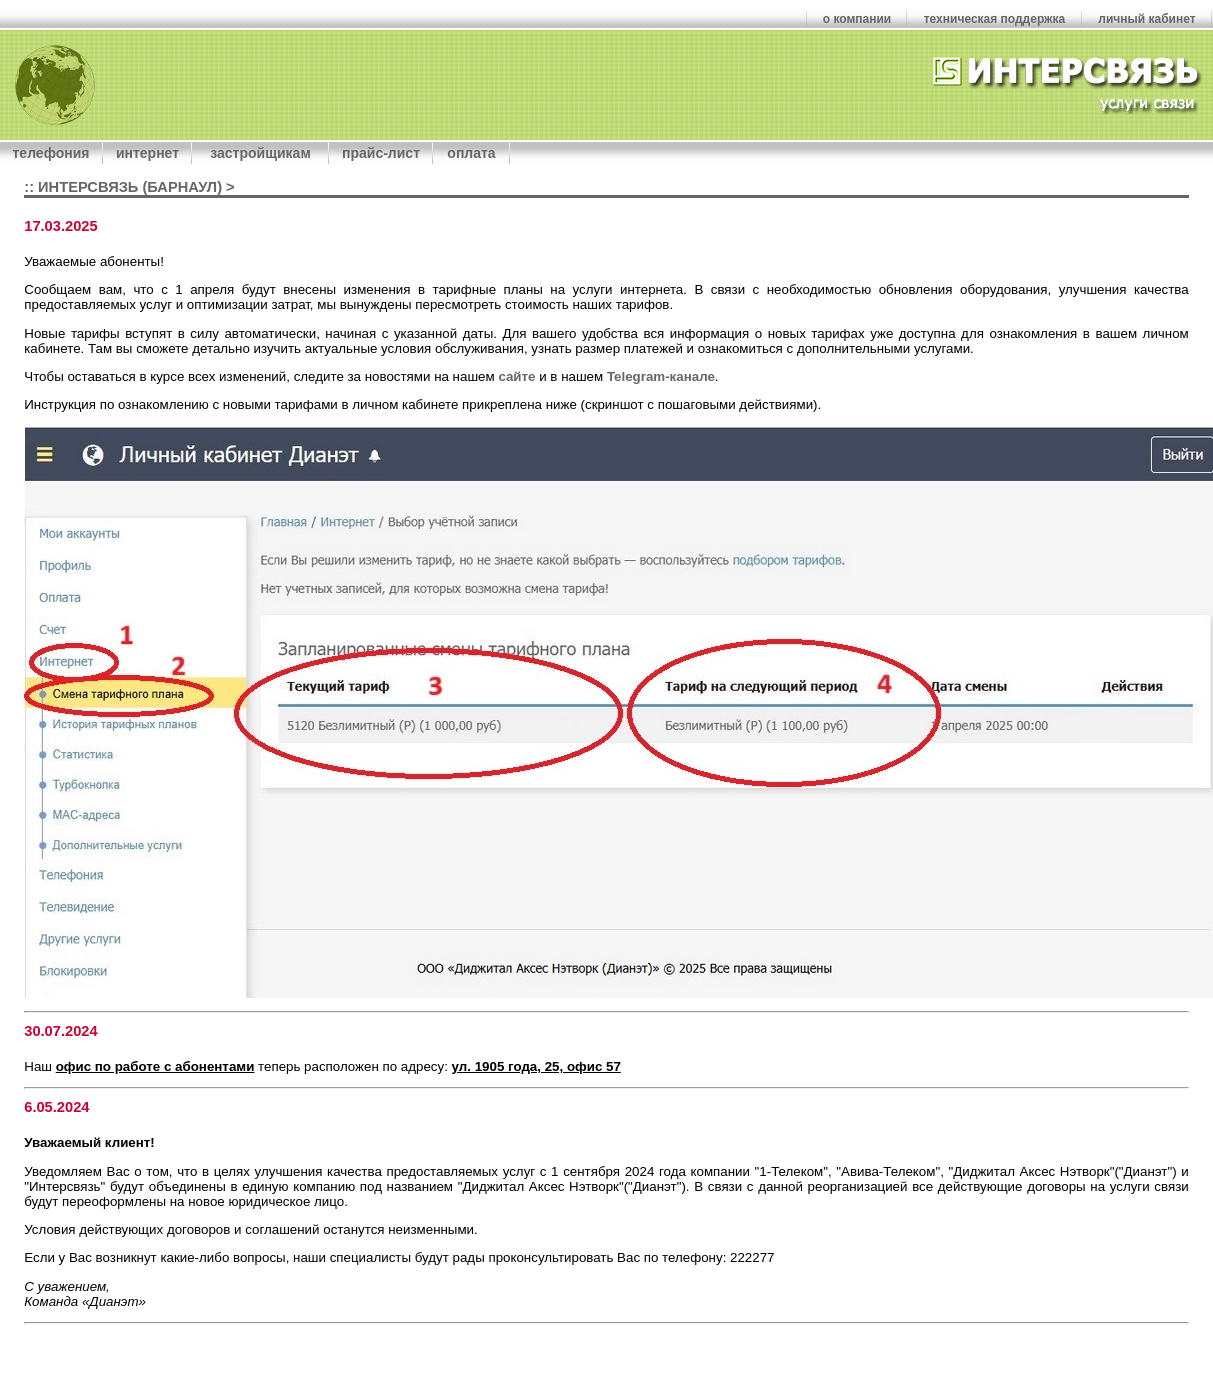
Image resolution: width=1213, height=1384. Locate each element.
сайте (516, 376)
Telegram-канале (661, 376)
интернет (147, 153)
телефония (51, 153)
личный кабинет (1146, 19)
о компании (857, 19)
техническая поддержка (995, 19)
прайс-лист (381, 153)
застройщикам (260, 153)
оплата (471, 153)
